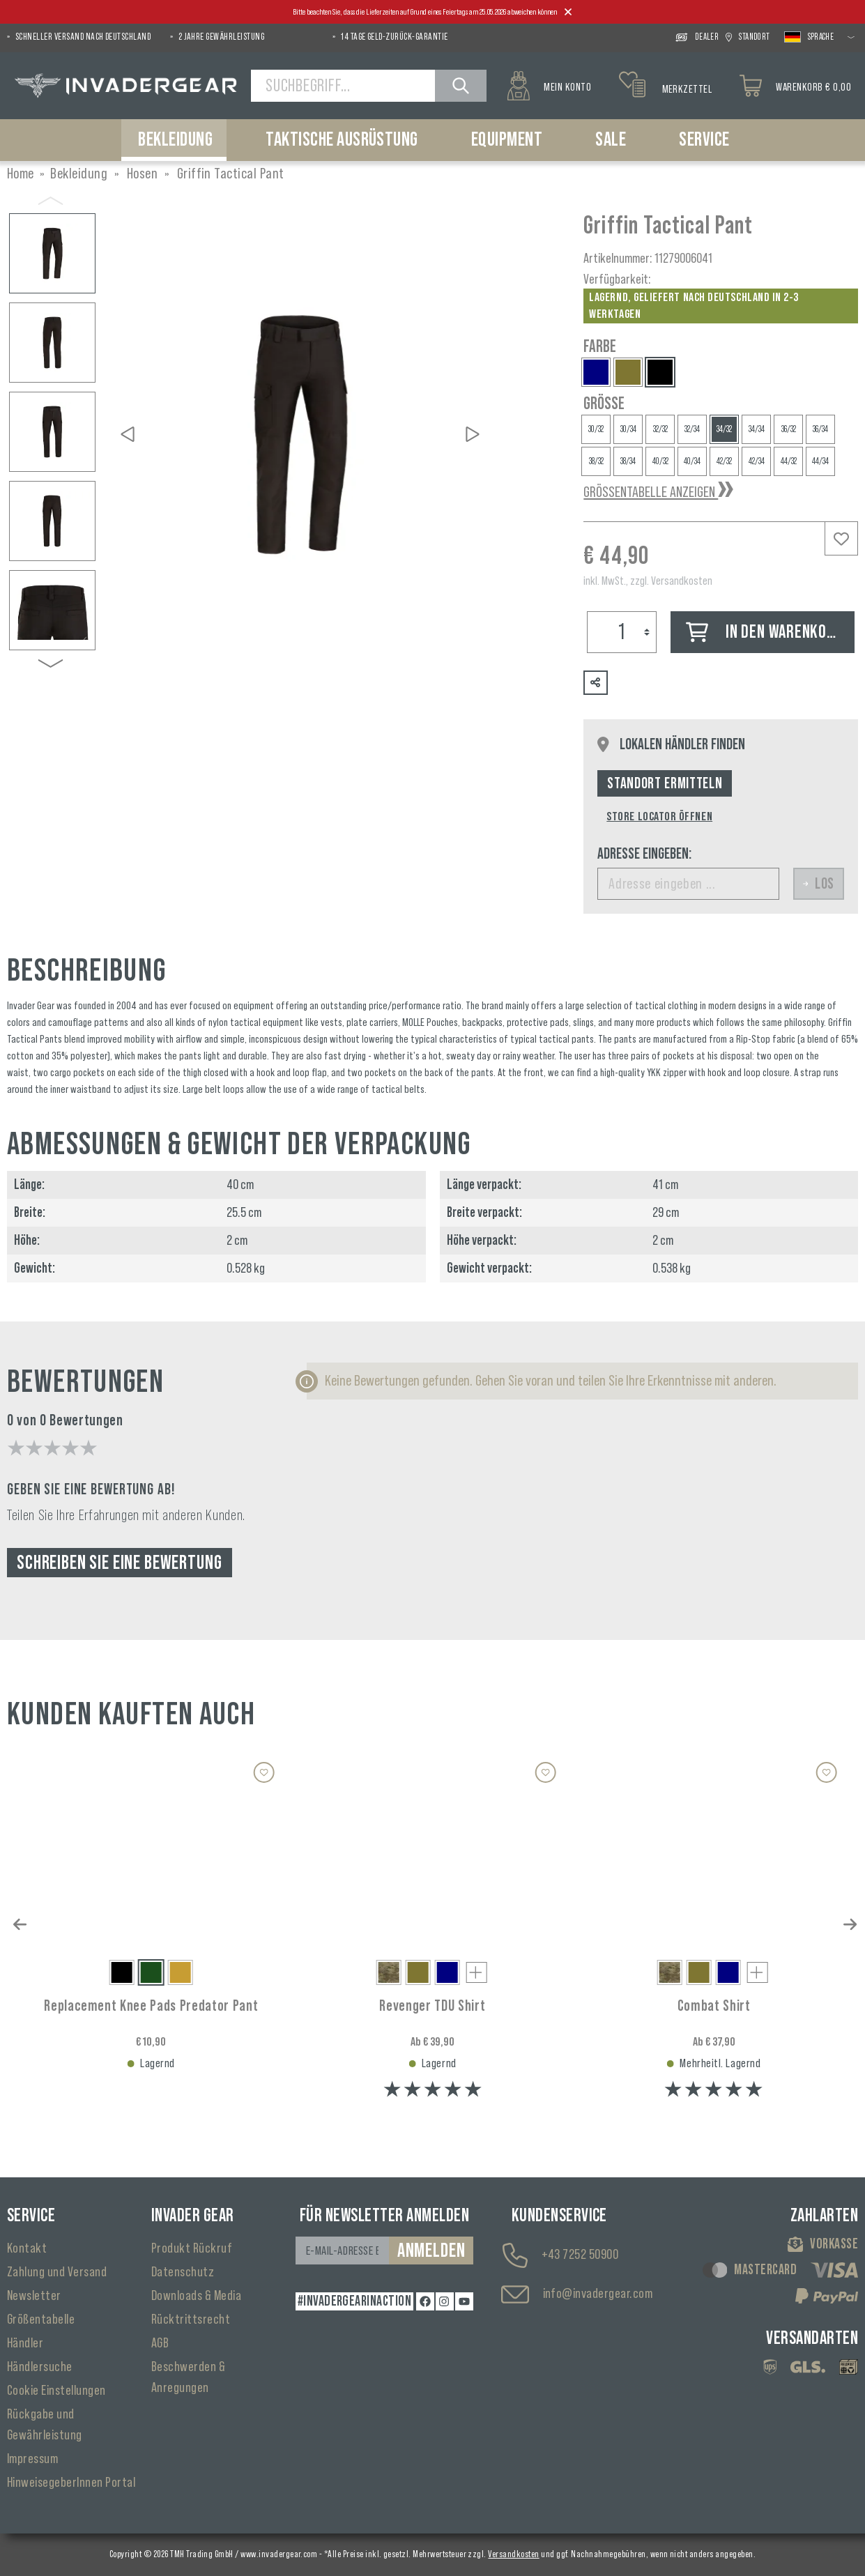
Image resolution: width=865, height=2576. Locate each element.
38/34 (628, 461)
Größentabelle (41, 2319)
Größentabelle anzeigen (650, 492)
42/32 (724, 461)
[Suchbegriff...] (343, 86)
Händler (25, 2343)
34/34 (757, 429)
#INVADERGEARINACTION (355, 2301)
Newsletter (34, 2296)
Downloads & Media (196, 2296)
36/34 (820, 429)
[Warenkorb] (795, 85)
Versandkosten (513, 2554)
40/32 (660, 461)
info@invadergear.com (598, 2294)
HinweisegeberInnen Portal (71, 2483)
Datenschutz (182, 2272)
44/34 (820, 461)
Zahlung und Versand (57, 2272)
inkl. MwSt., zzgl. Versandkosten (647, 580)
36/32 (788, 429)
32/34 (692, 429)
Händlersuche (39, 2367)
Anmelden (431, 2250)
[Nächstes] (473, 434)
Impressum (32, 2459)
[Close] (568, 12)
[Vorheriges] (127, 434)
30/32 (596, 429)
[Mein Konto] (549, 85)
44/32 (789, 461)
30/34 (628, 429)
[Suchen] (461, 86)
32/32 (660, 429)
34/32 (724, 429)
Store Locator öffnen (659, 816)
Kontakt (27, 2248)
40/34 (692, 461)
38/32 (596, 461)
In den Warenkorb (764, 632)
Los (818, 883)
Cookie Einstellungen (56, 2391)
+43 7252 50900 (580, 2255)
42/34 (757, 461)
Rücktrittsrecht (190, 2319)
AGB (160, 2343)
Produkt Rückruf (191, 2248)
